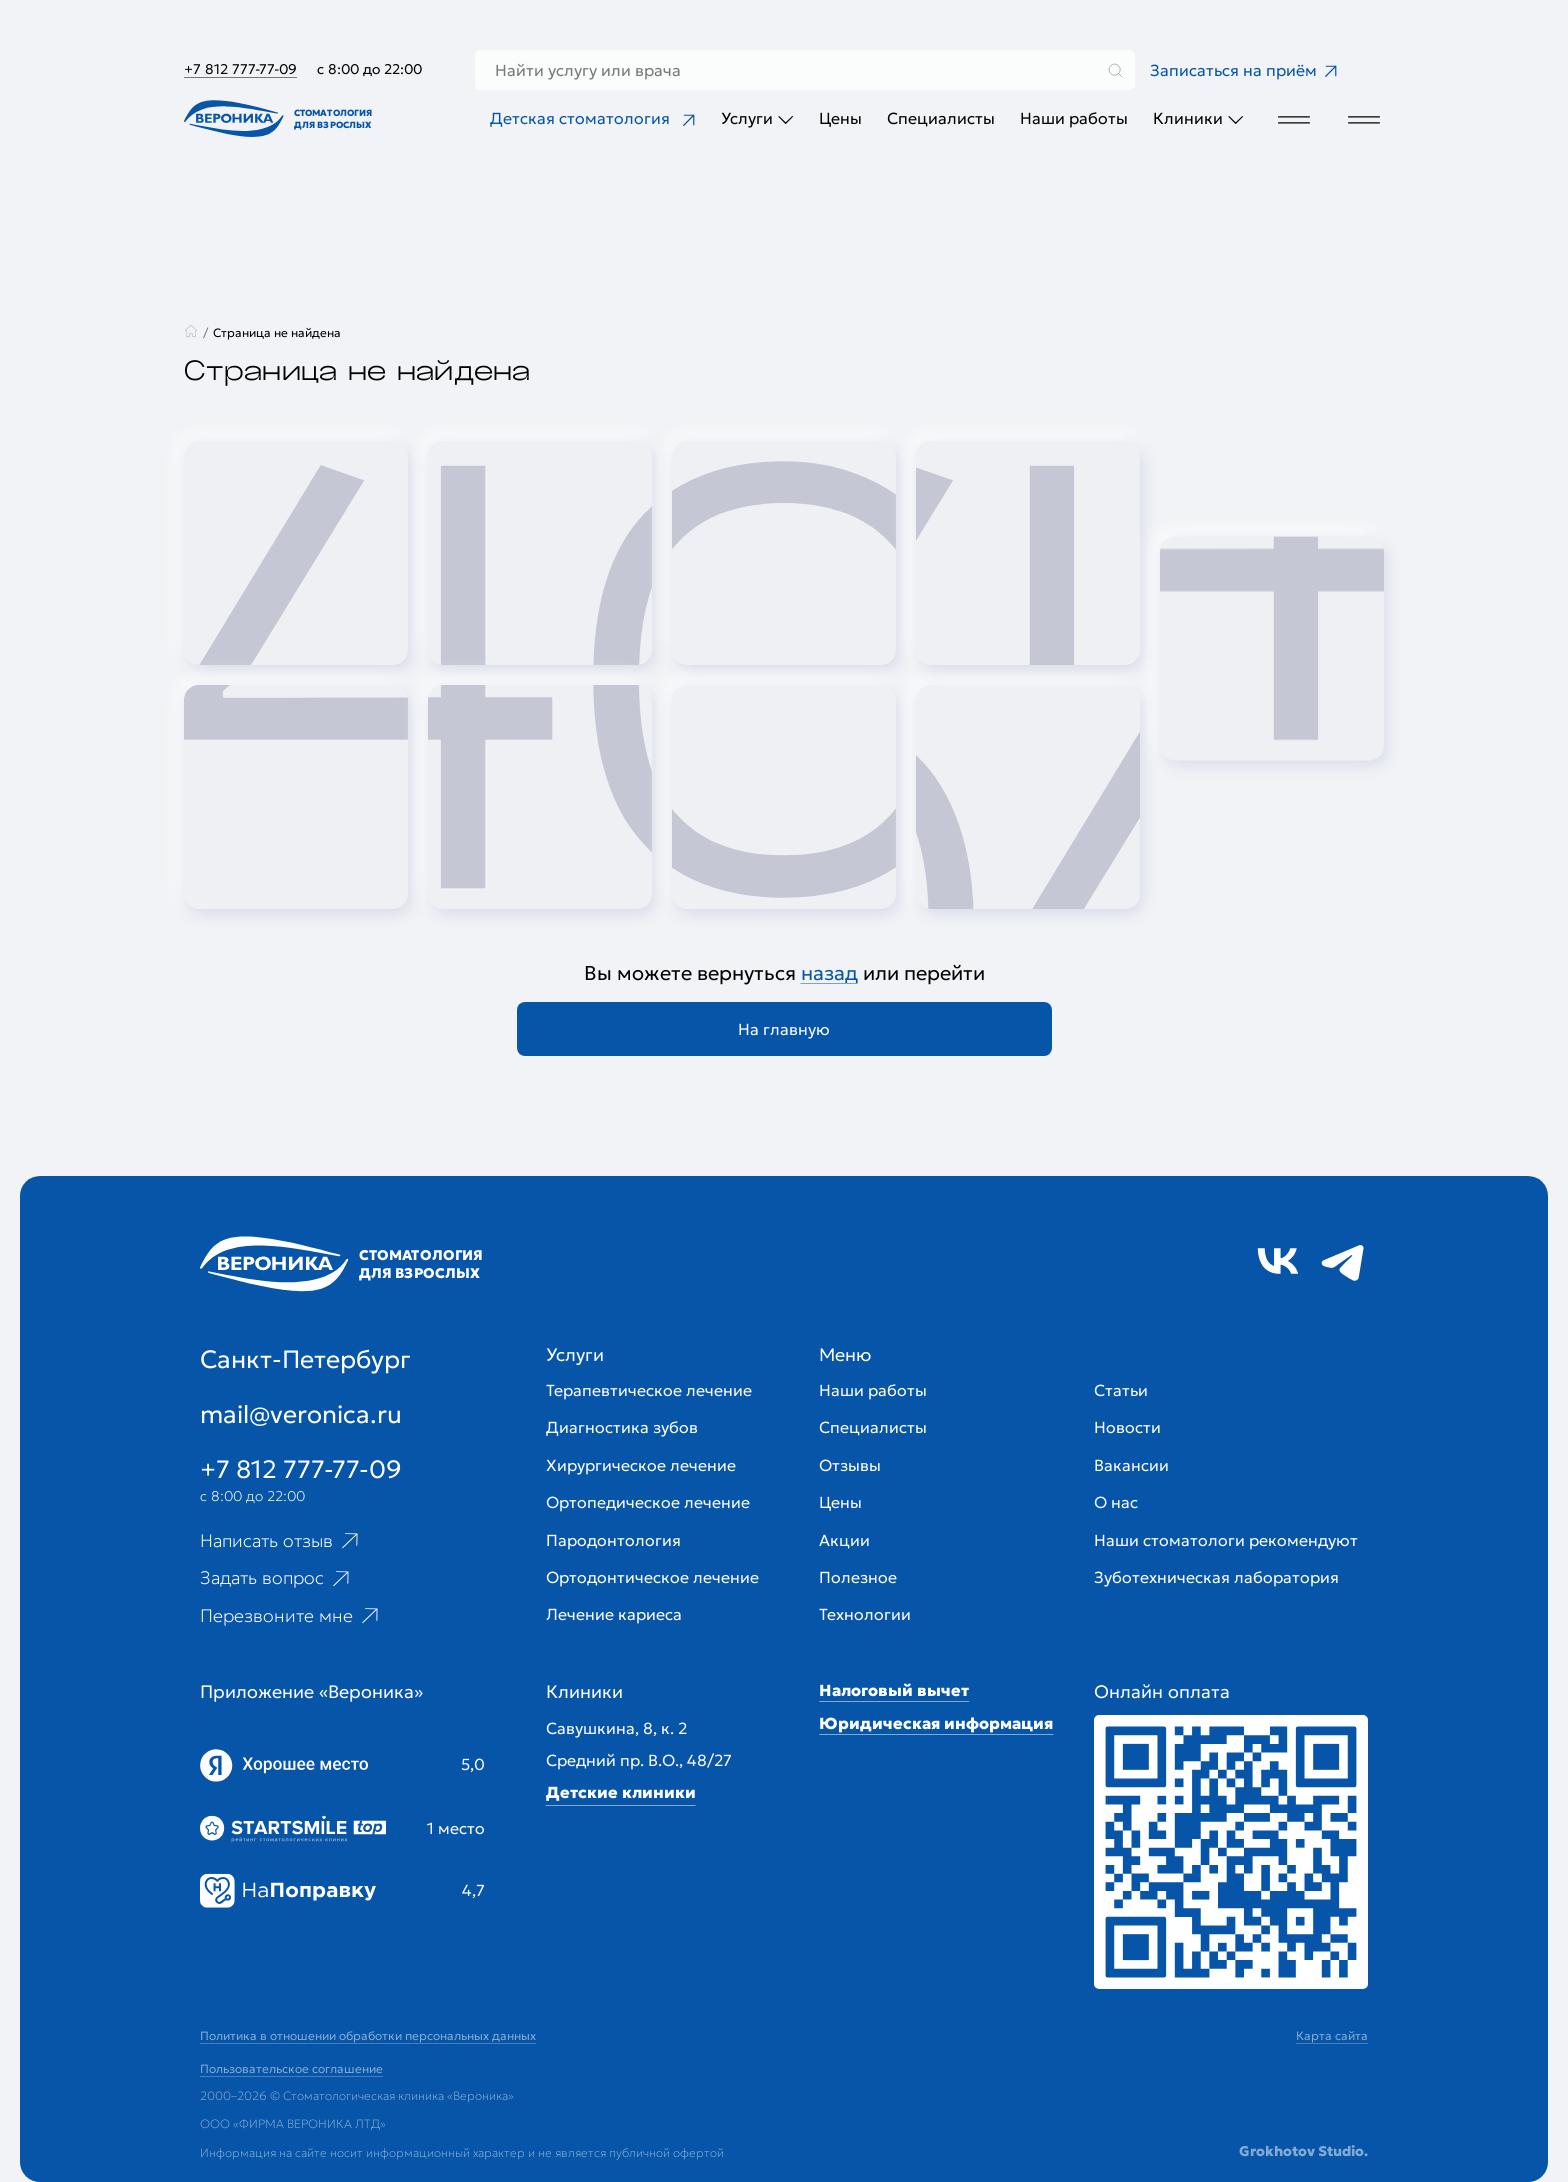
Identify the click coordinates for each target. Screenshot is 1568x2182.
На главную (784, 1029)
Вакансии (1131, 1465)
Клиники (1198, 118)
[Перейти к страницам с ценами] (1231, 1852)
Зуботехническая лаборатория (1216, 1577)
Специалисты (941, 118)
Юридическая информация (936, 1723)
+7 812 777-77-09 (240, 69)
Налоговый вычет (894, 1690)
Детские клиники (621, 1792)
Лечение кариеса (614, 1614)
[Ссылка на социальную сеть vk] (1278, 1261)
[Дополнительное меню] (1291, 118)
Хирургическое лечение (641, 1465)
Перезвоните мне (291, 1616)
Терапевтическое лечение (649, 1390)
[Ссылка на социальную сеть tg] (1343, 1261)
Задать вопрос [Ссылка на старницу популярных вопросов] (277, 1578)
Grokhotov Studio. (1303, 2151)
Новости (1127, 1427)
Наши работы (1074, 118)
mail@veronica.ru (301, 1414)
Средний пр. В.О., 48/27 (639, 1760)
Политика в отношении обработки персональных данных (368, 2035)
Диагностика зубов (622, 1427)
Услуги (757, 118)
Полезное (858, 1577)
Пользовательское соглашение (291, 2068)
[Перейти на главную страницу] (282, 118)
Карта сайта (1332, 2035)
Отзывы (850, 1465)
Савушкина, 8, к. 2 (616, 1728)
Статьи (1121, 1390)
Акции (844, 1540)
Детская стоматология (593, 118)
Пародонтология (613, 1540)
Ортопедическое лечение (648, 1502)
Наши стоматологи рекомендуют (1226, 1540)
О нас (1116, 1502)
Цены (840, 118)
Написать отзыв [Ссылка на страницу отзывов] (281, 1540)
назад (829, 973)
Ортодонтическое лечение (652, 1577)
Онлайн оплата (1162, 1691)
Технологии (865, 1614)
